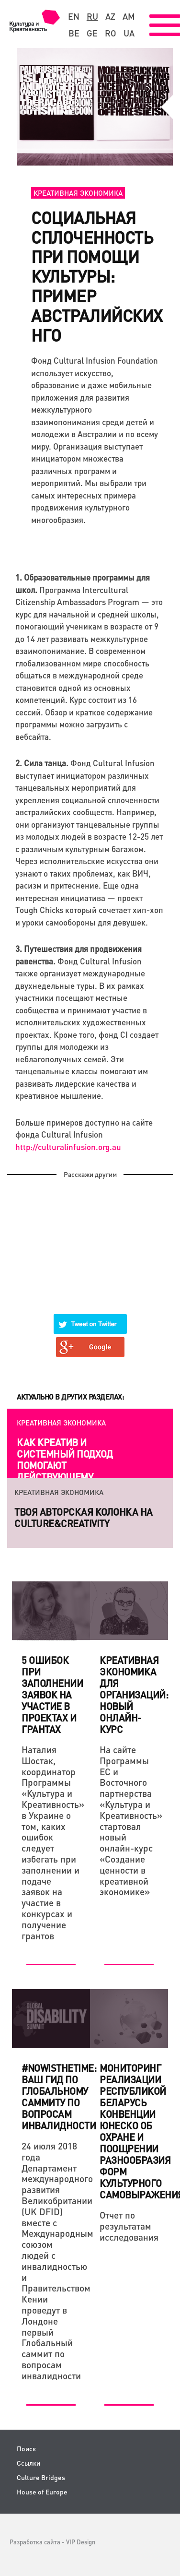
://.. (68, 1146)
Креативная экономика (78, 193)
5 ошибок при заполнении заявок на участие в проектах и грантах (52, 1694)
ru (92, 16)
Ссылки (28, 2463)
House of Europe (42, 2491)
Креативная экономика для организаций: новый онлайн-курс (134, 1694)
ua (129, 33)
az (110, 16)
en (73, 16)
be (73, 33)
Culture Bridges (41, 2477)
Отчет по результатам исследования (129, 2226)
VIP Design (80, 2542)
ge (92, 33)
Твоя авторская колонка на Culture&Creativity (83, 1518)
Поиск (26, 2448)
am (129, 16)
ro (110, 33)
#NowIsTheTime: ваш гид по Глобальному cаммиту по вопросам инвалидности (59, 2097)
